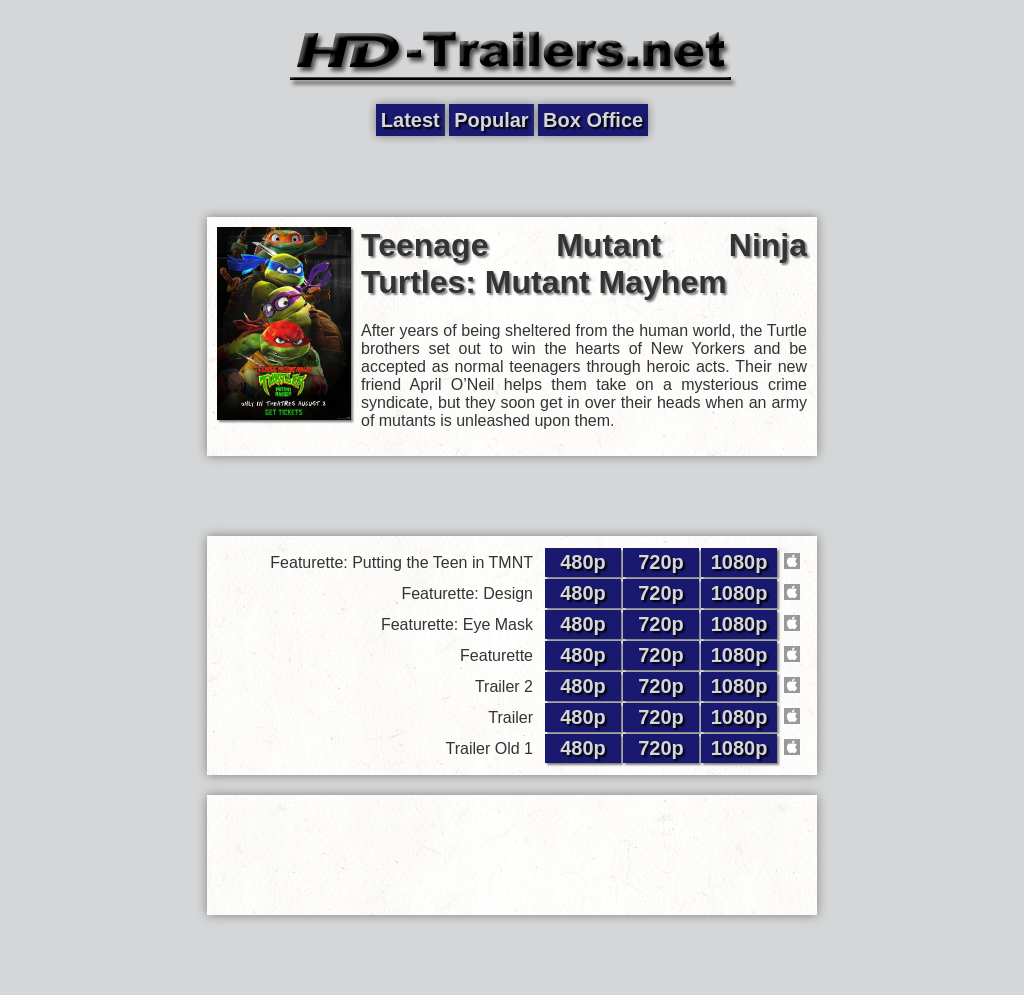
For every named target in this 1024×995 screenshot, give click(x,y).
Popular (491, 120)
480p (583, 562)
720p (661, 562)
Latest (410, 120)
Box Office (593, 120)
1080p (739, 562)
